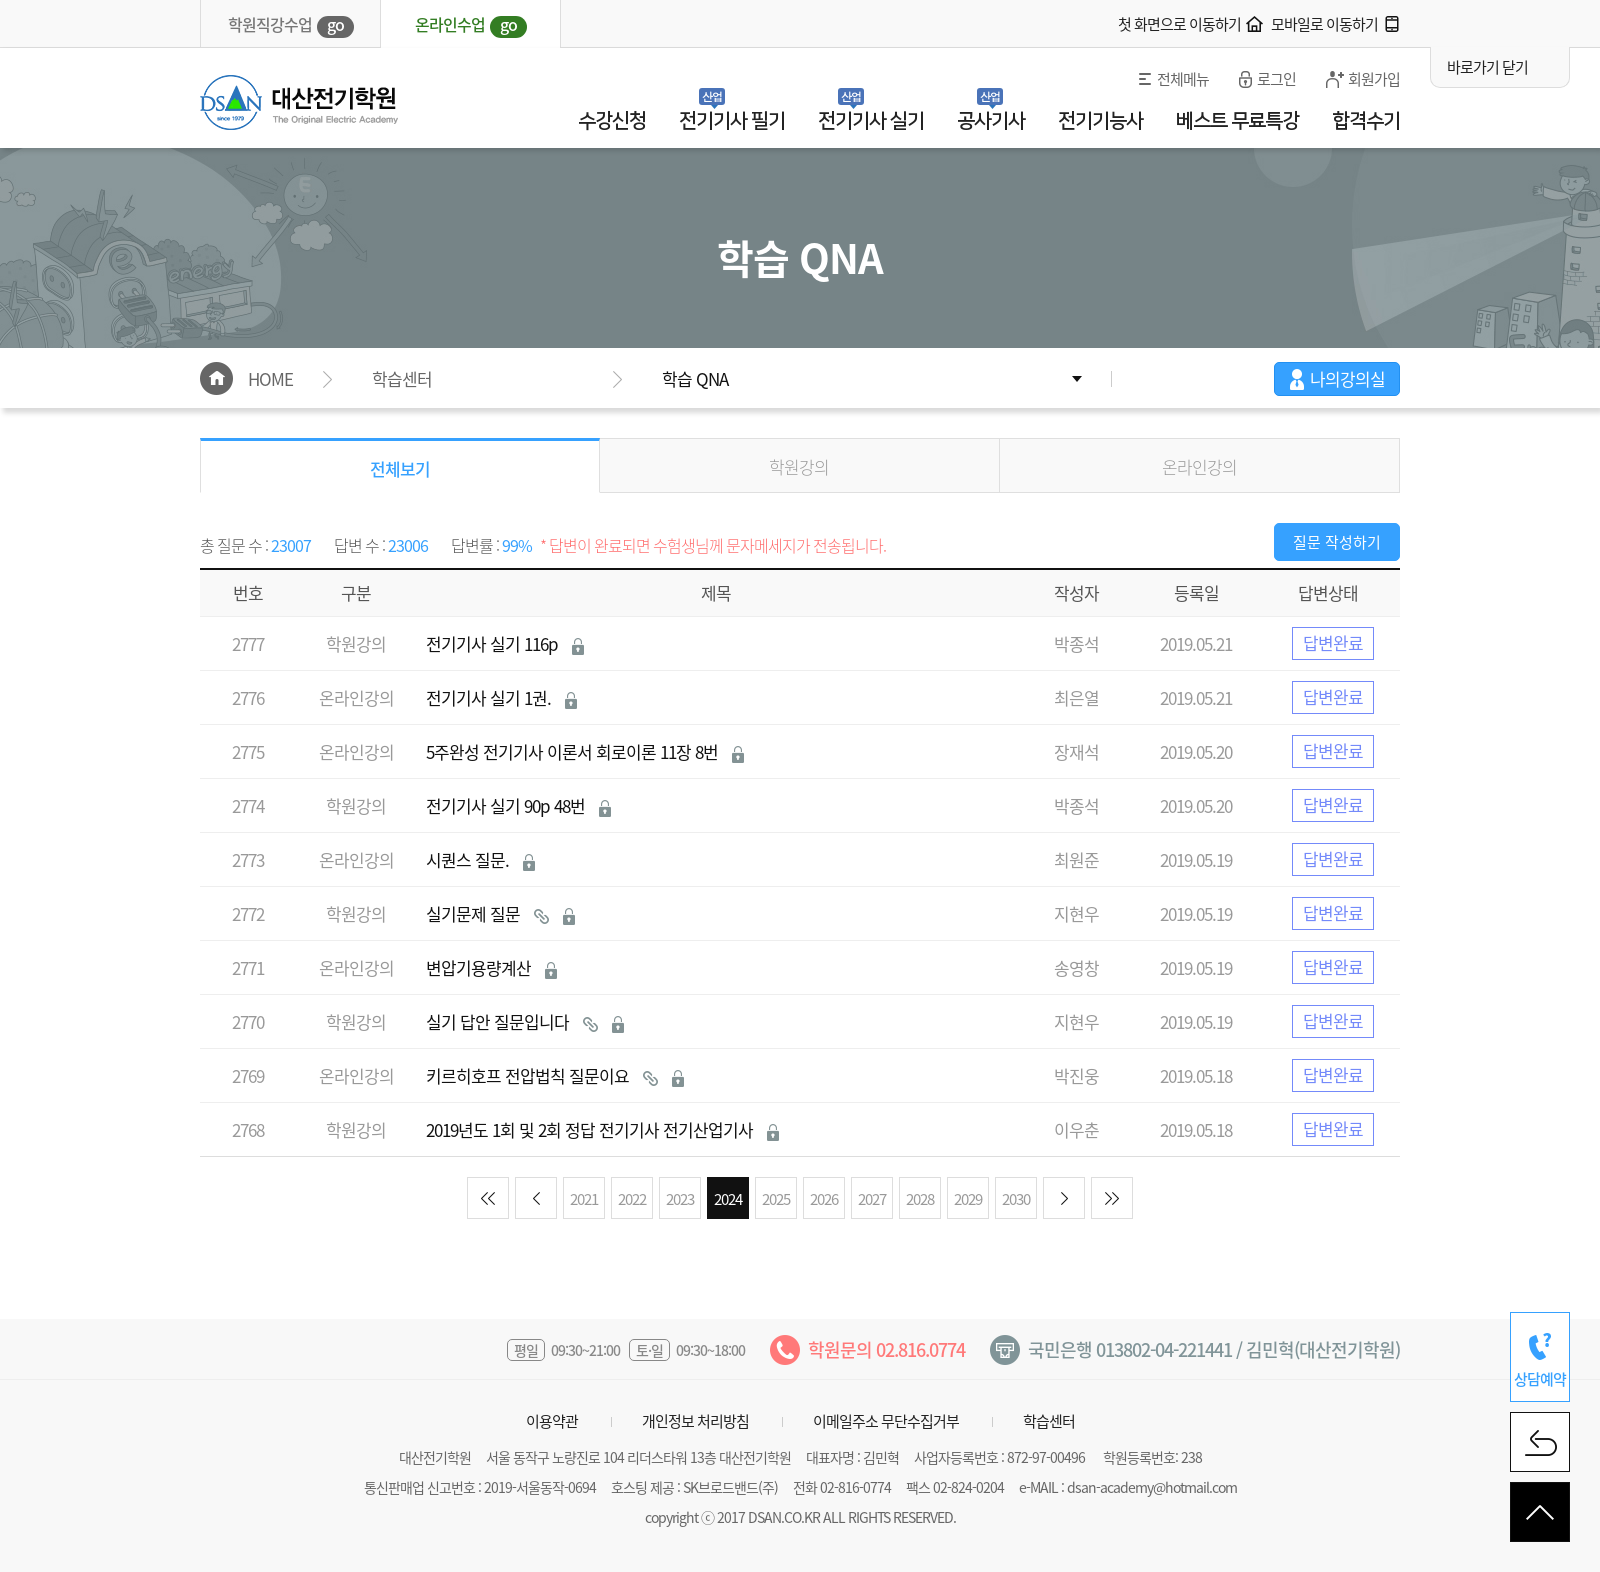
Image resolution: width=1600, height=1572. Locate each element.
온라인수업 (471, 25)
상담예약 (1540, 1379)
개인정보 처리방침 (695, 1421)
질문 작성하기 (1337, 542)
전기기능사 (1100, 121)
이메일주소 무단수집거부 (886, 1421)
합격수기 (1366, 121)
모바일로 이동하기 (1324, 24)
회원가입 (1374, 79)
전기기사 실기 (871, 121)
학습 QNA (695, 378)
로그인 (1276, 79)
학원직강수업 (291, 25)
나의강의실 (1347, 378)
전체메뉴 (1183, 79)
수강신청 (612, 121)
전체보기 (400, 468)
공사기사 (991, 121)
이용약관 (552, 1421)
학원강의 (799, 466)
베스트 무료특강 (1237, 121)
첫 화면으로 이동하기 (1179, 24)
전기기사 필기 (732, 121)
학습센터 (1049, 1421)
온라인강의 (1199, 466)
